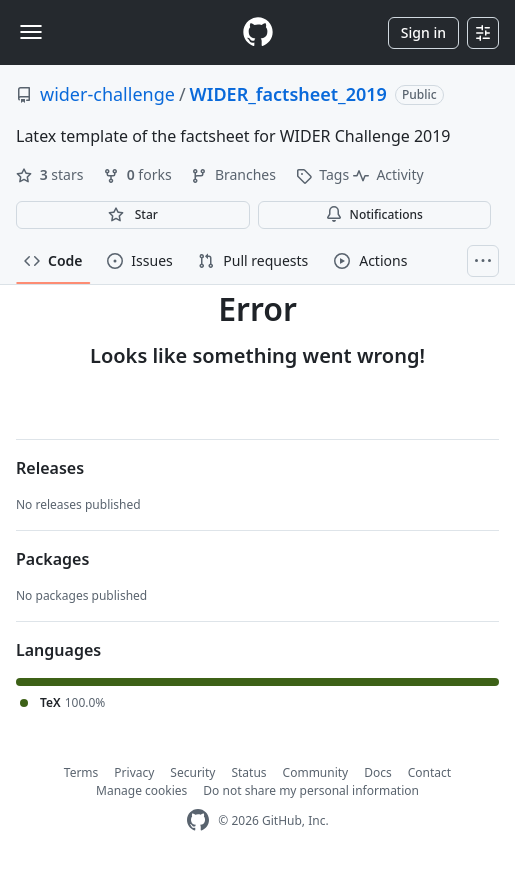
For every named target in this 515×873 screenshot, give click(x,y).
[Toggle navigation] (31, 32)
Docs (378, 772)
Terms (81, 772)
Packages (52, 559)
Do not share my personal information (311, 790)
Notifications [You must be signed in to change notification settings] (374, 214)
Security (192, 772)
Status (248, 772)
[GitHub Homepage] (198, 820)
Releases (50, 468)
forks (139, 174)
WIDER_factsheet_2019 (288, 94)
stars (51, 174)
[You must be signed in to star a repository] (133, 215)
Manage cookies (141, 790)
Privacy (134, 772)
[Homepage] (258, 32)
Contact (429, 772)
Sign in (423, 32)
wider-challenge (107, 94)
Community (316, 772)
